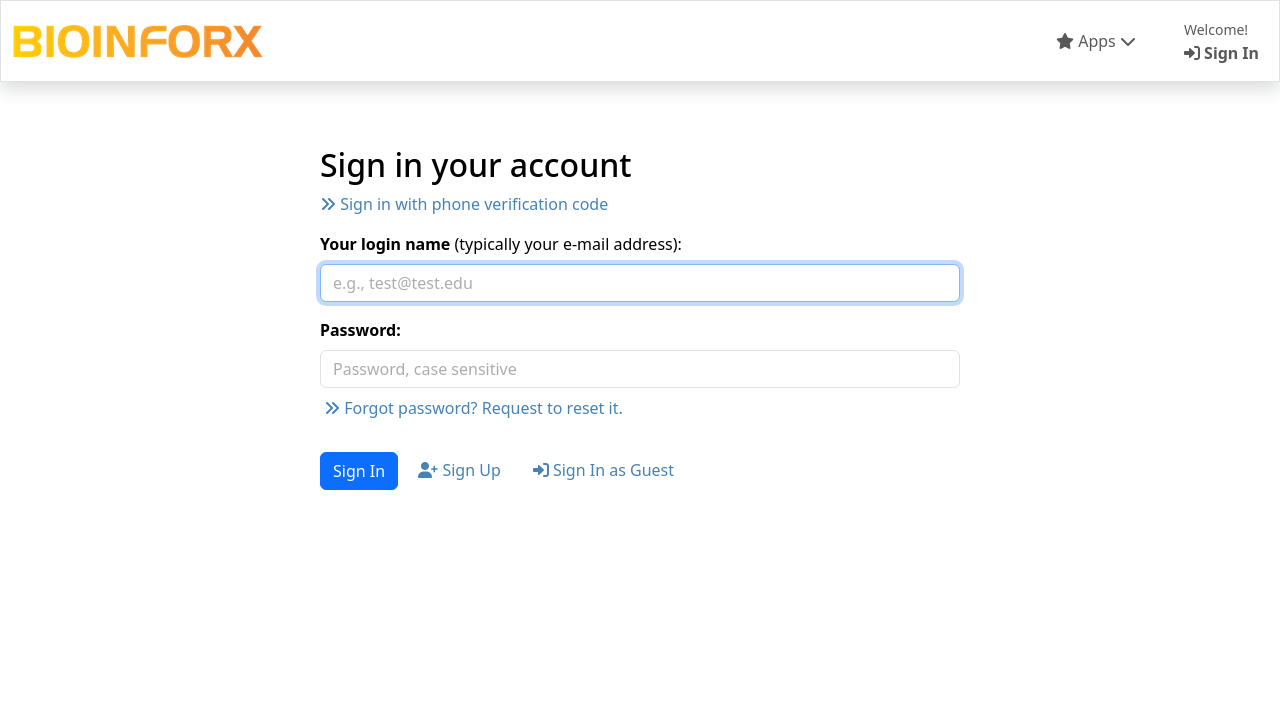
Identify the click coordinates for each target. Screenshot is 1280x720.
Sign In (359, 471)
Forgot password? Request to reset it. (473, 408)
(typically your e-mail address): (501, 244)
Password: (360, 330)
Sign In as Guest (603, 470)
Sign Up (459, 470)
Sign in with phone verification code (464, 204)
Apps (1096, 41)
